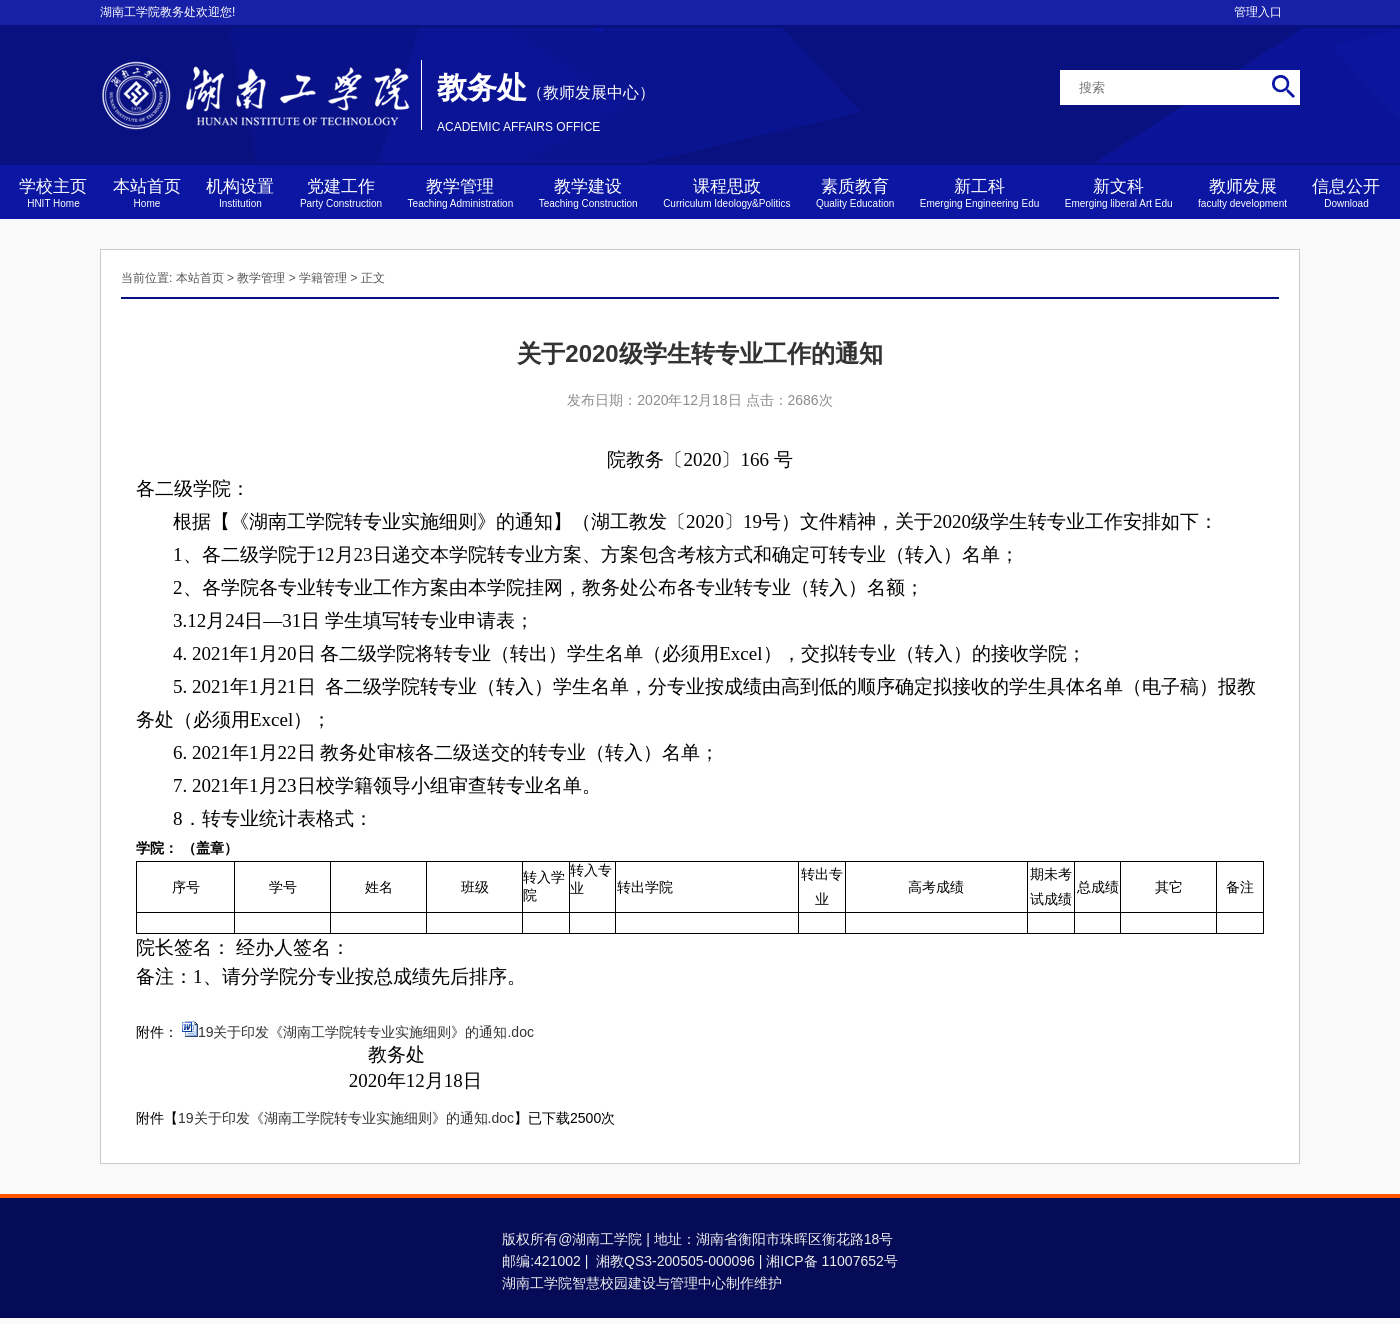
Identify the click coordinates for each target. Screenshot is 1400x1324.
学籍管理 (323, 278)
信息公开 (1346, 193)
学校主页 (53, 193)
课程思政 (726, 193)
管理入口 (1258, 12)
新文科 (1119, 193)
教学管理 (461, 193)
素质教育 (855, 193)
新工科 (980, 193)
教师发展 (1242, 193)
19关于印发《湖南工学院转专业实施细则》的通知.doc (366, 1032)
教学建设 (588, 193)
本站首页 (147, 193)
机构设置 (240, 193)
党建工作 (341, 193)
